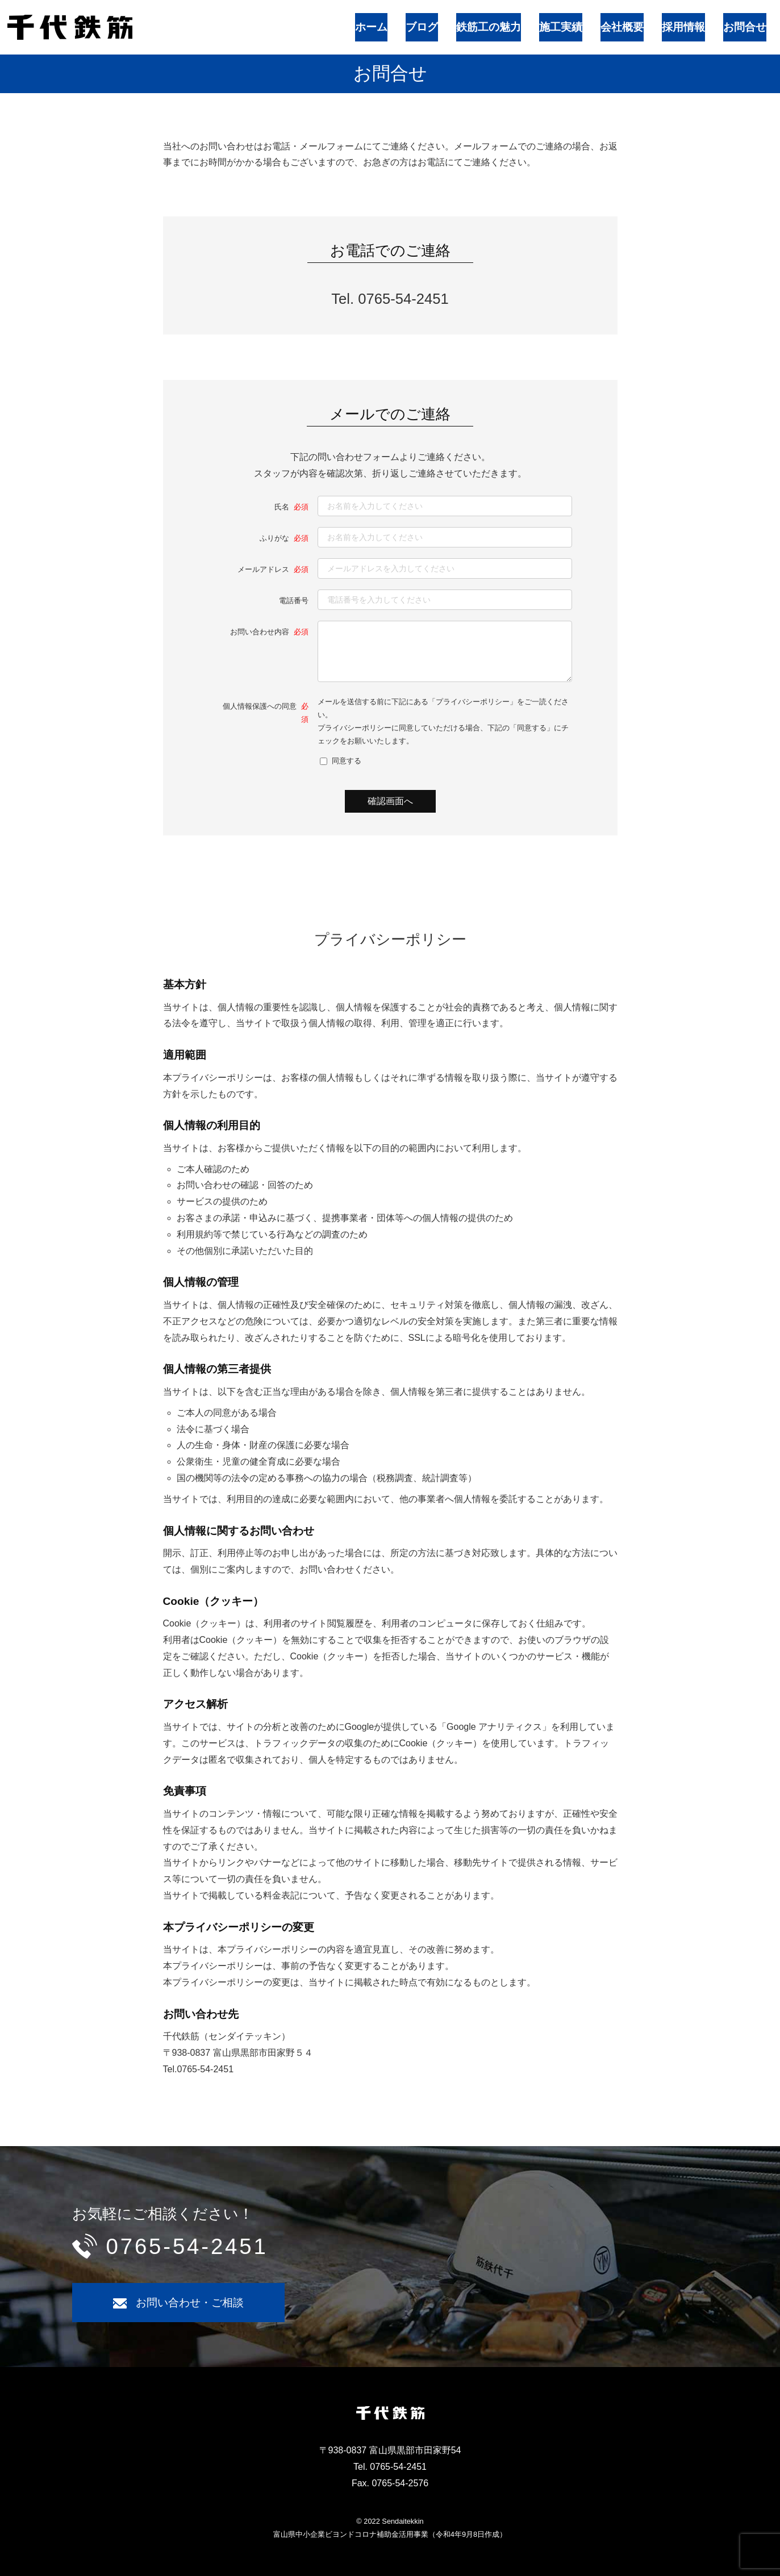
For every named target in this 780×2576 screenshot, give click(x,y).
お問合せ (741, 21)
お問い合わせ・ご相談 (190, 2302)
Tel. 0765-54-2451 (389, 287)
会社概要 (641, 21)
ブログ (479, 21)
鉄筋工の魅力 (533, 21)
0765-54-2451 (187, 2245)
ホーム (437, 21)
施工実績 (591, 21)
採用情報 (691, 21)
